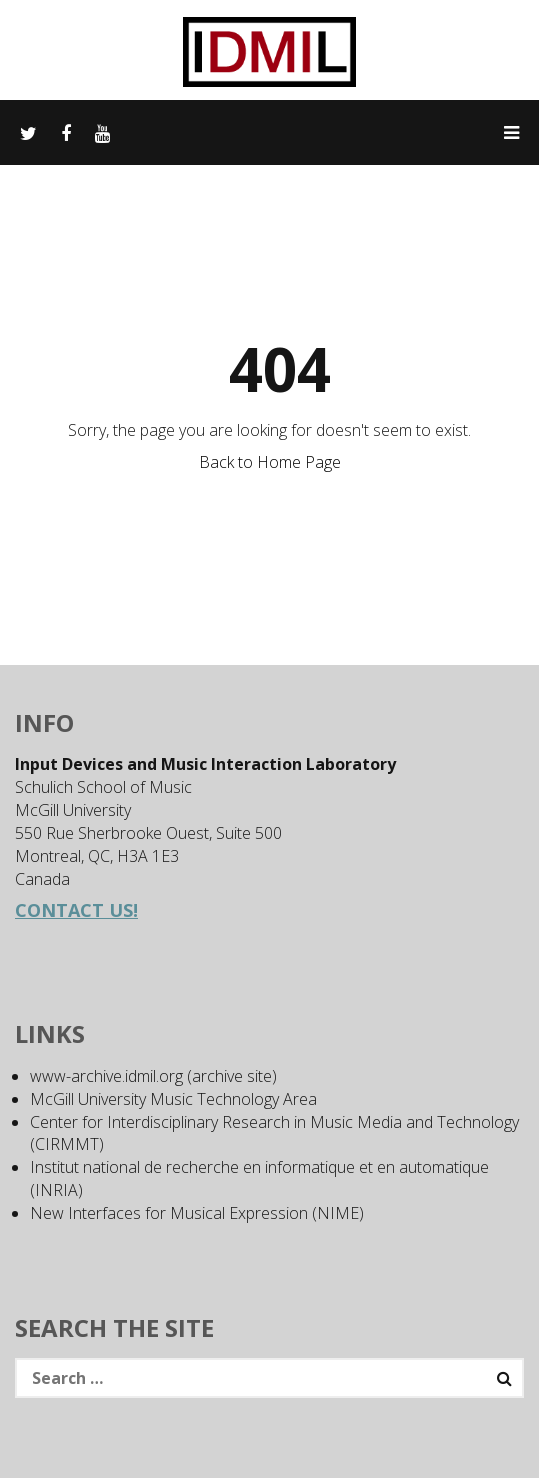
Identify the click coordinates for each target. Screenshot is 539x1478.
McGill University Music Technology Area (173, 1099)
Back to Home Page (270, 462)
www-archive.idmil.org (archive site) (153, 1076)
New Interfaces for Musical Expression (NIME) (197, 1213)
